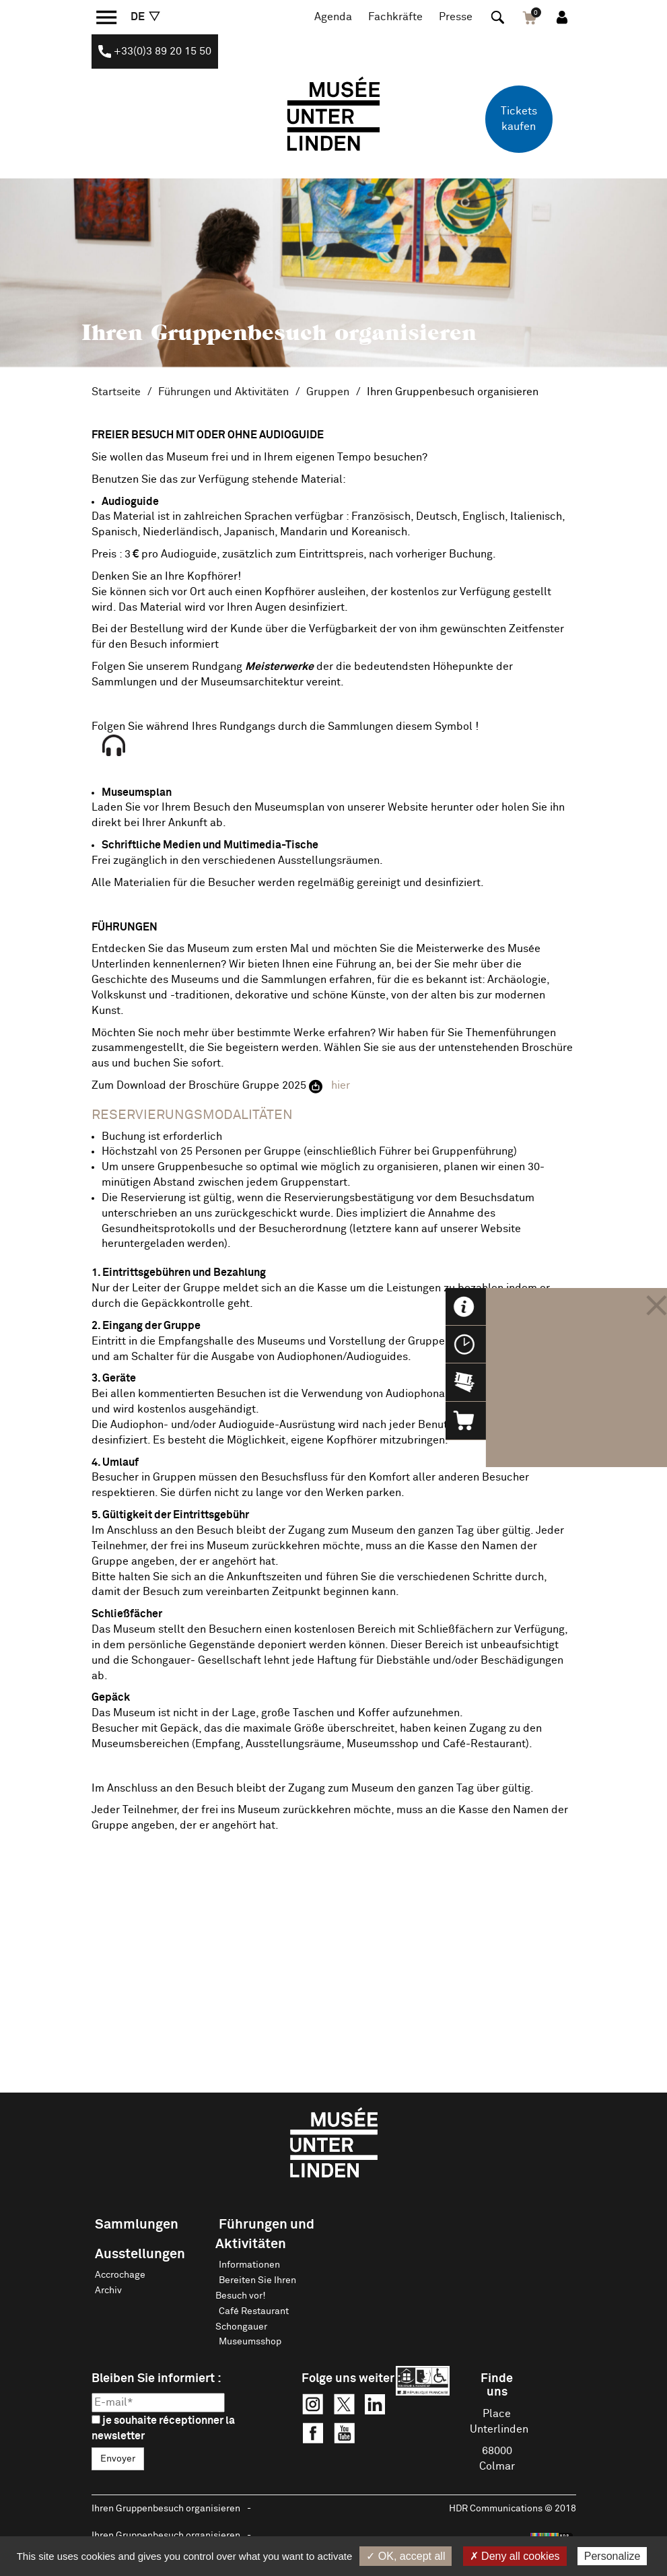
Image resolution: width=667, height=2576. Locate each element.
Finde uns (497, 2385)
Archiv (108, 2290)
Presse (455, 16)
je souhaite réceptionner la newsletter (163, 2428)
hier (340, 1085)
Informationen (249, 2265)
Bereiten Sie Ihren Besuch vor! (255, 2288)
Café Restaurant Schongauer (252, 2319)
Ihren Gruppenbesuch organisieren (166, 2508)
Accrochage (120, 2275)
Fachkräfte (395, 16)
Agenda (333, 16)
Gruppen (327, 391)
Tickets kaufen (519, 119)
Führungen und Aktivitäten (223, 391)
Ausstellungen (140, 2254)
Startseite (116, 391)
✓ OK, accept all (405, 2556)
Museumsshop (250, 2341)
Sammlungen (136, 2224)
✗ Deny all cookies (515, 2556)
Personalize (612, 2556)
